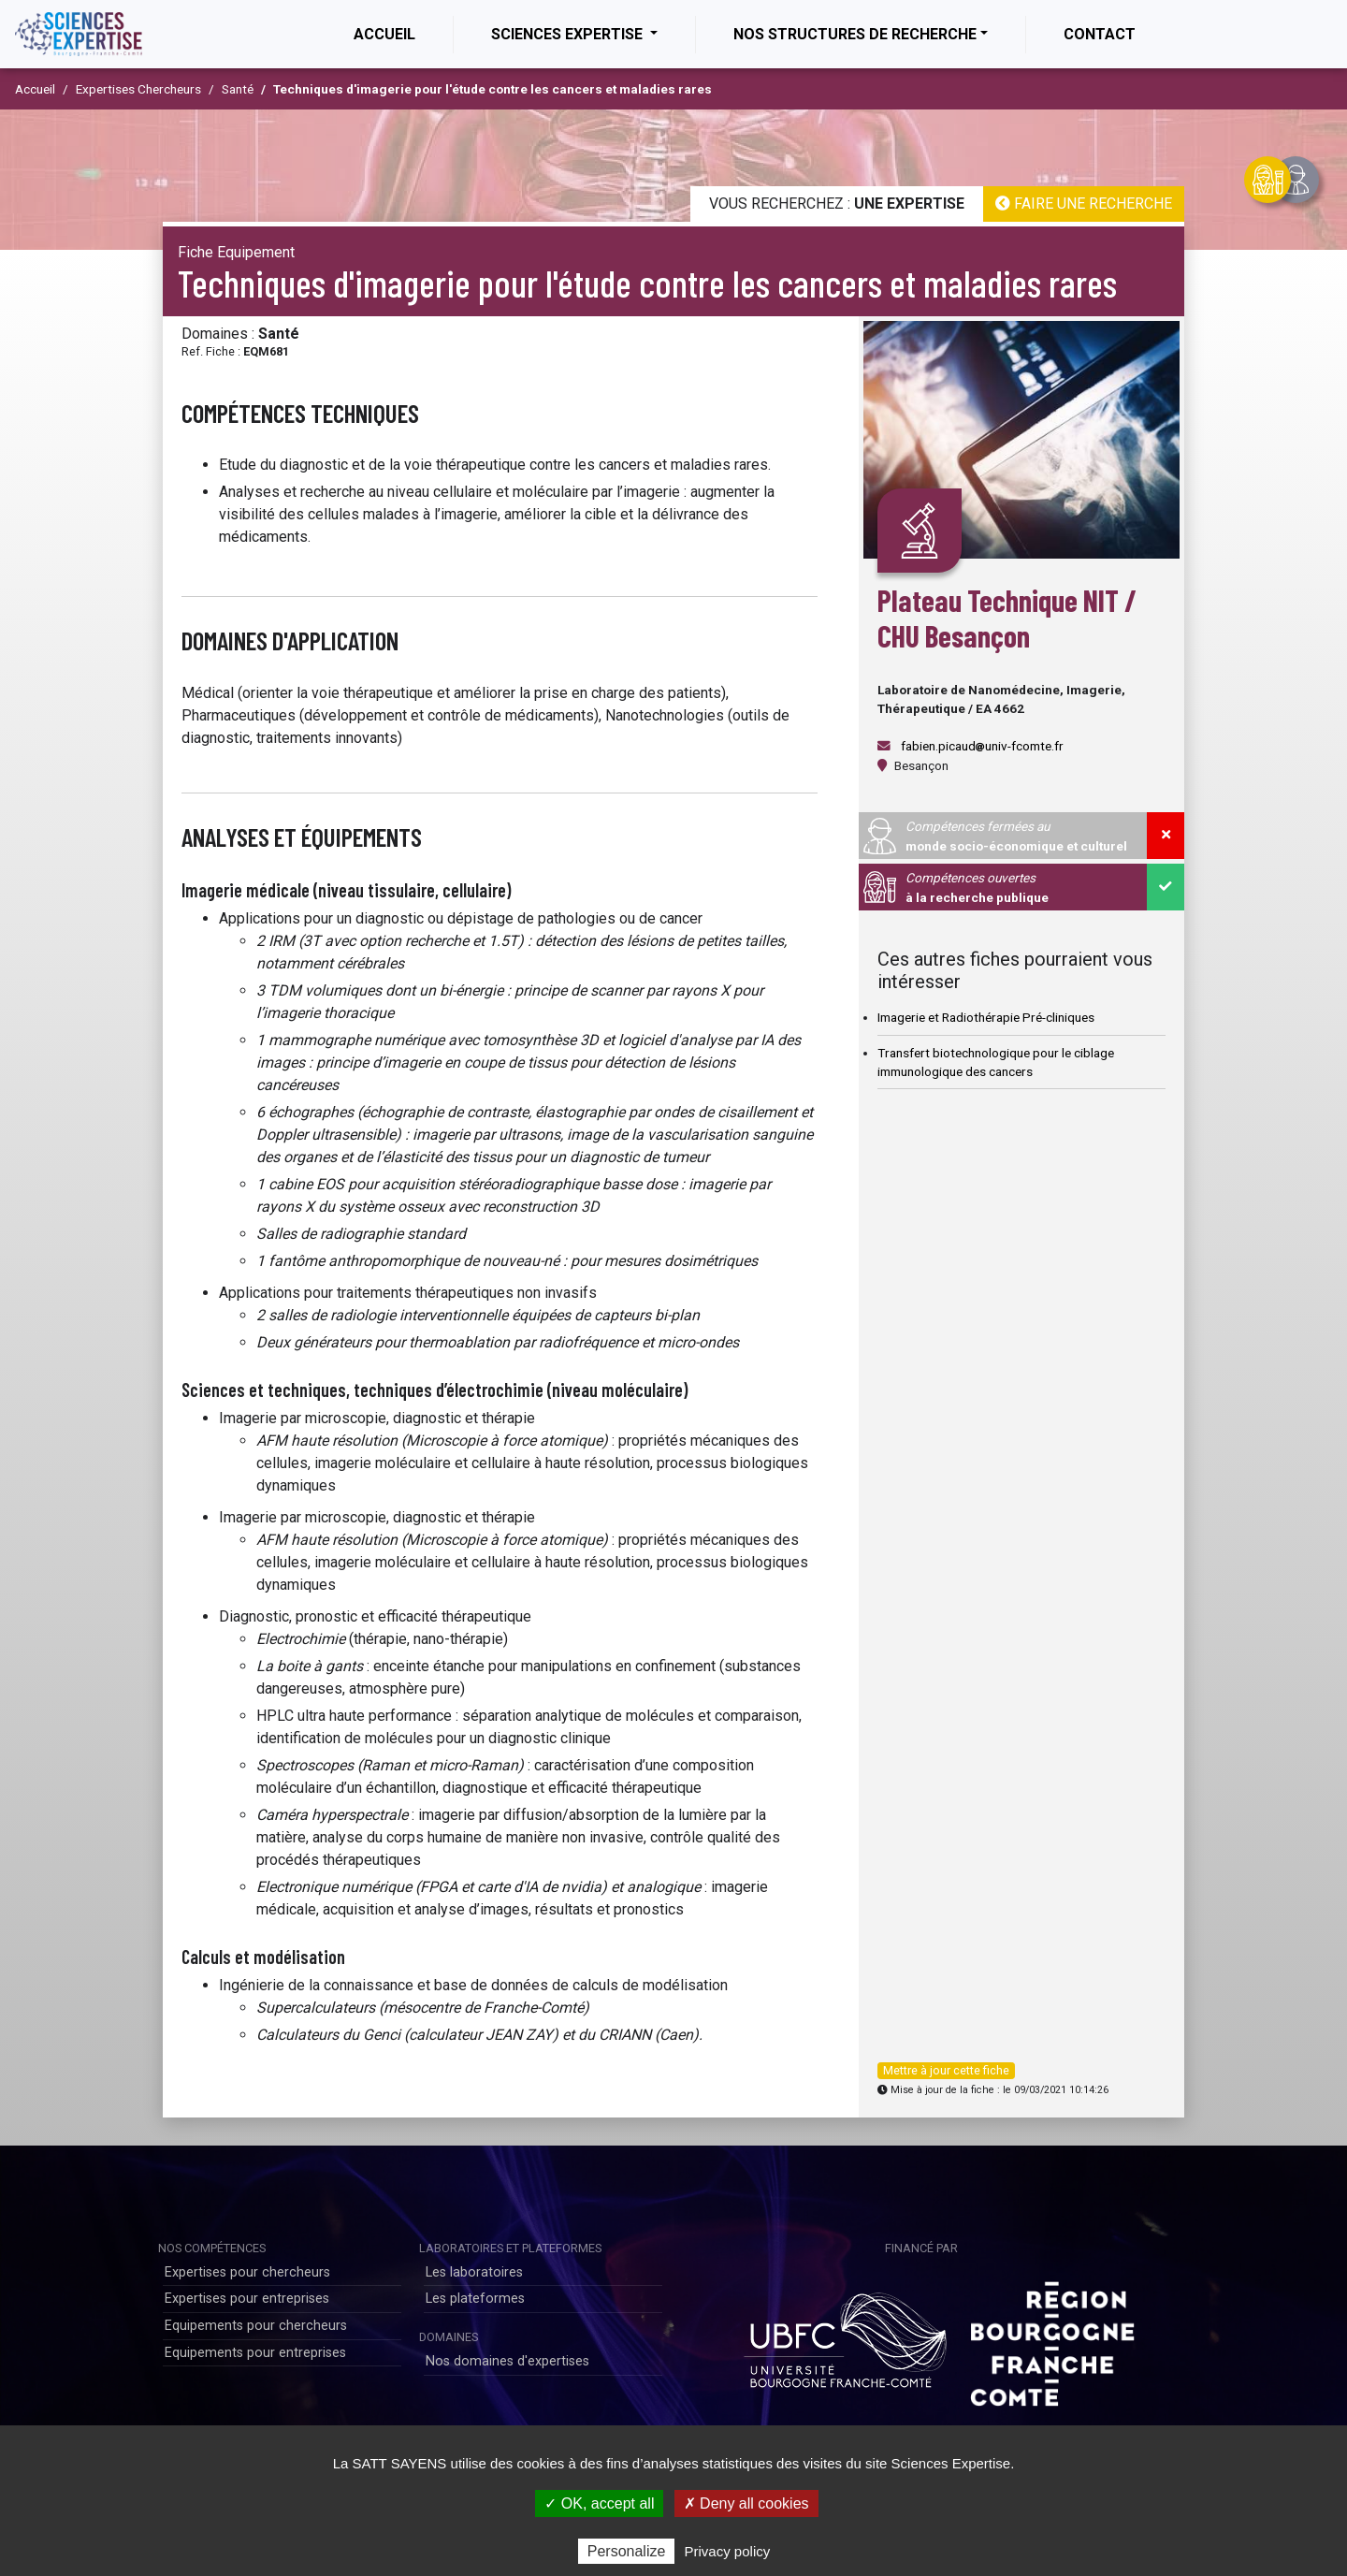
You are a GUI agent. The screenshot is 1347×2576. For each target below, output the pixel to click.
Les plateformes (475, 2299)
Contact (1100, 34)
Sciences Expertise (568, 34)
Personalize (626, 2551)
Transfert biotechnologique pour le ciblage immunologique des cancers (995, 1062)
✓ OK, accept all (599, 2503)
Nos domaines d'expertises (507, 2361)
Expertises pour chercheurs (247, 2272)
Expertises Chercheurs (138, 88)
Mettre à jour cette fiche (946, 2070)
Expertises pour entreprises (247, 2299)
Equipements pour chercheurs (256, 2326)
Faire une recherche (1083, 203)
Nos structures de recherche (855, 34)
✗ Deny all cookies (746, 2503)
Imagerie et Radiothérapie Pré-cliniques (985, 1017)
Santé (237, 88)
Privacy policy (728, 2551)
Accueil (403, 32)
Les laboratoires (474, 2272)
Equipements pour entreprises (255, 2353)
